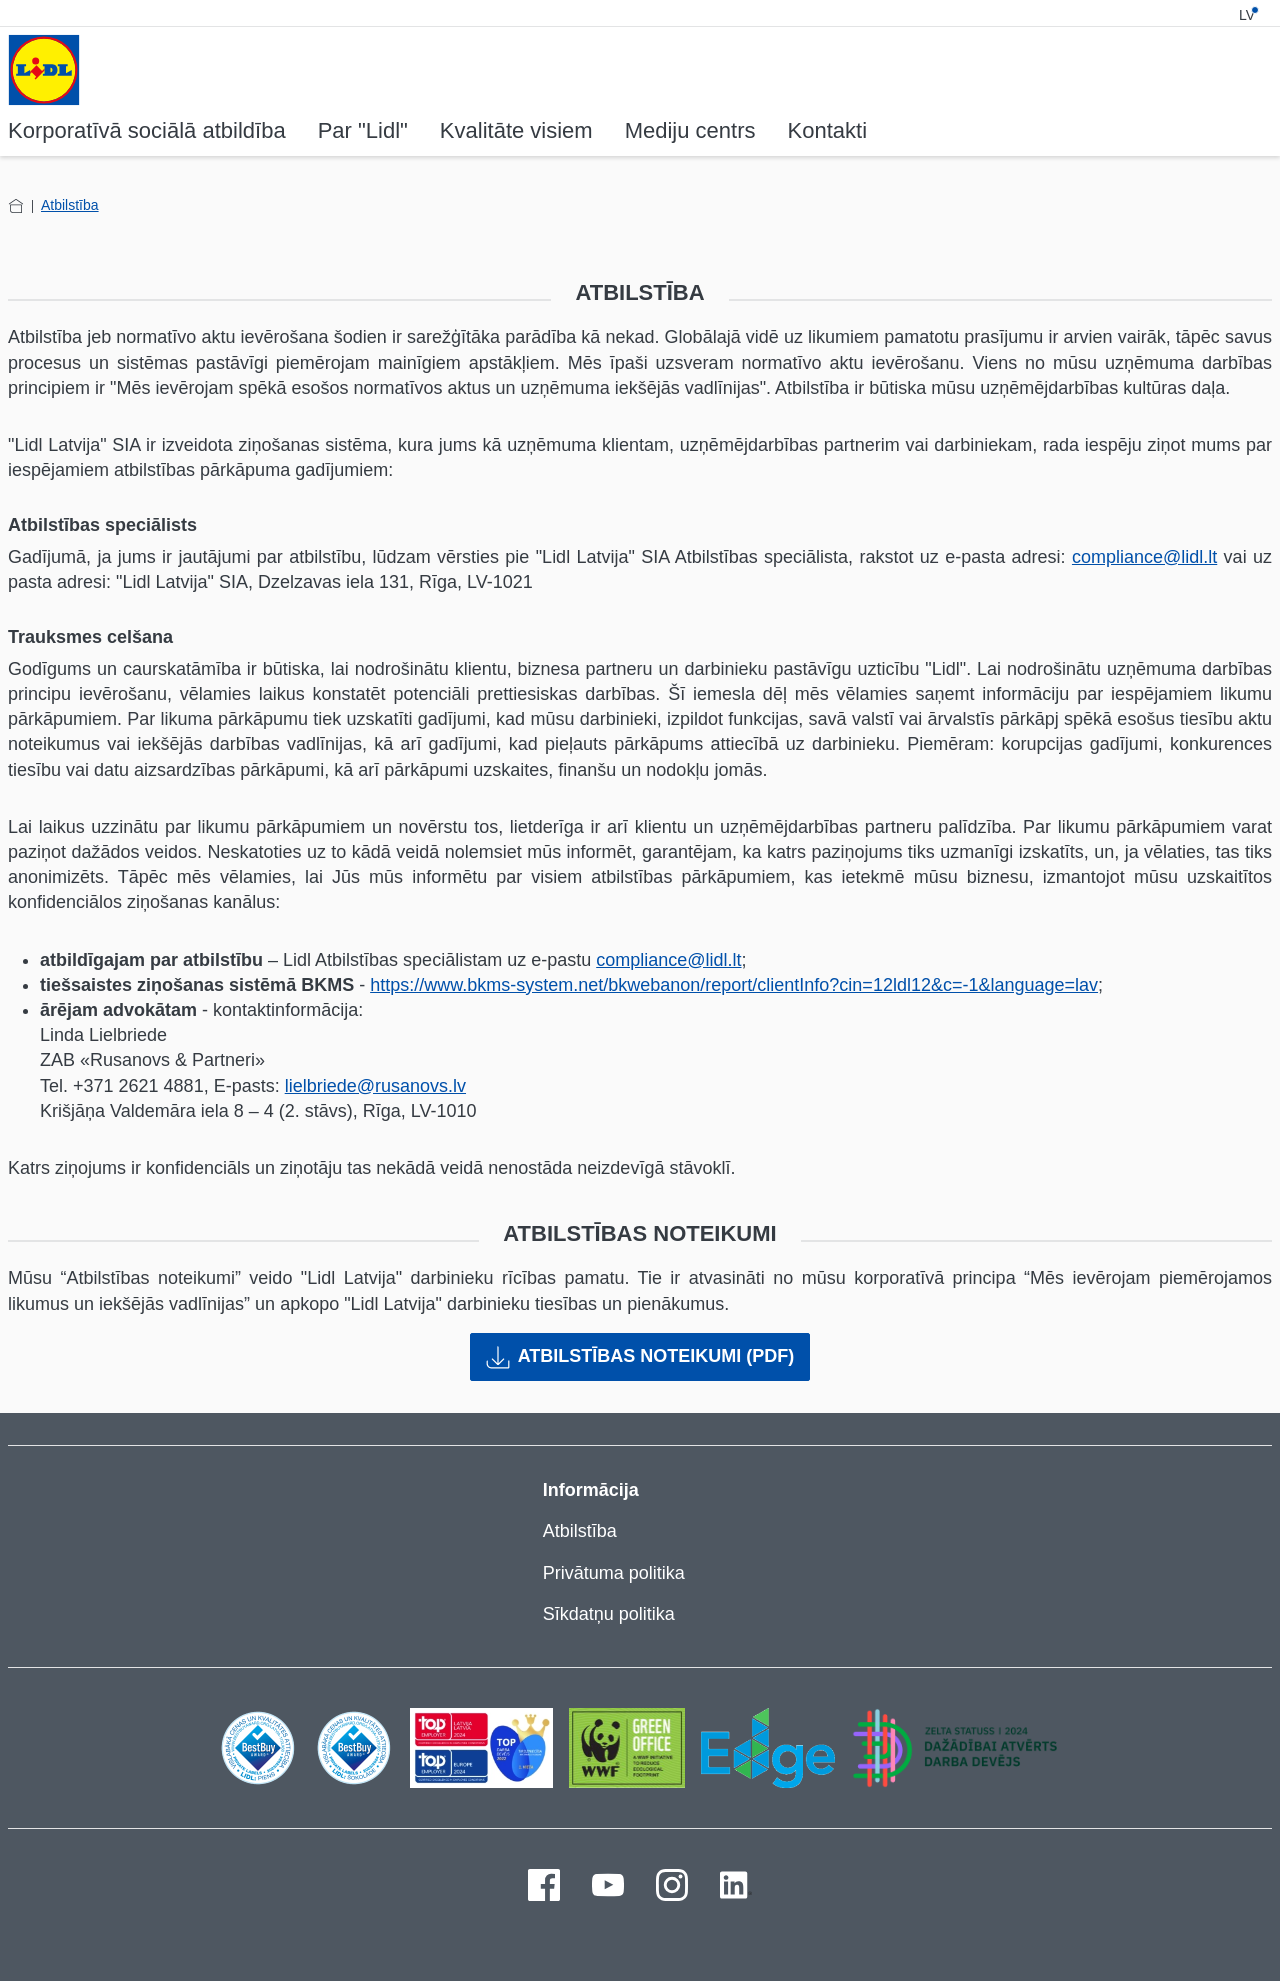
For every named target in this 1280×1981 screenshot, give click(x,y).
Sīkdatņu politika (609, 1614)
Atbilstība (70, 205)
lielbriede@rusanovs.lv (375, 1086)
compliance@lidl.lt (1144, 557)
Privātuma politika (614, 1573)
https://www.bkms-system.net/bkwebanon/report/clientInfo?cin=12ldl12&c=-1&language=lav (734, 985)
